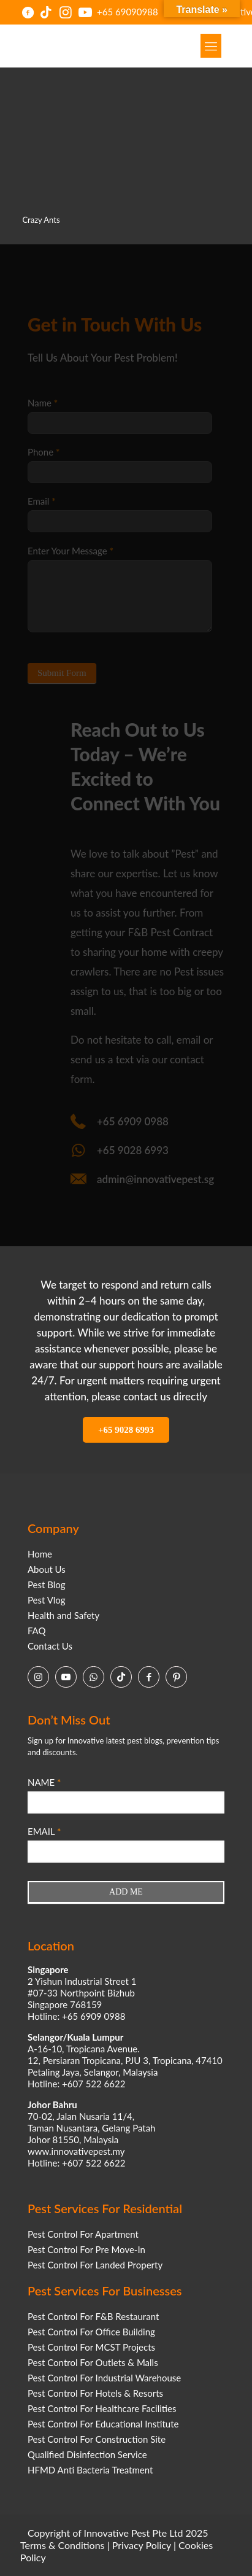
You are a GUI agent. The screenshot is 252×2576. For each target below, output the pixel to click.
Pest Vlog (47, 1599)
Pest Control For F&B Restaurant (93, 2316)
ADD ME (126, 1891)
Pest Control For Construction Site (97, 2439)
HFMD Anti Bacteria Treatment (90, 2469)
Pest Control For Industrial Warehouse (104, 2377)
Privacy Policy (141, 2545)
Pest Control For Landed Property (95, 2264)
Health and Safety (63, 1615)
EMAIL (44, 1831)
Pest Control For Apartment (83, 2234)
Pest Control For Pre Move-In (86, 2249)
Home (40, 1553)
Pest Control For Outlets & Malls (93, 2362)
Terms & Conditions (62, 2545)
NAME (44, 1782)
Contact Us (50, 1645)
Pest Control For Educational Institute (103, 2423)
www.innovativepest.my (76, 2151)
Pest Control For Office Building (91, 2331)
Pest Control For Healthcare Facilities (102, 2408)
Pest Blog (47, 1584)
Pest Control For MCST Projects (91, 2347)
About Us (47, 1569)
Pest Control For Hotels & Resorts (95, 2393)
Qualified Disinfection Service (87, 2454)
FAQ (37, 1630)
